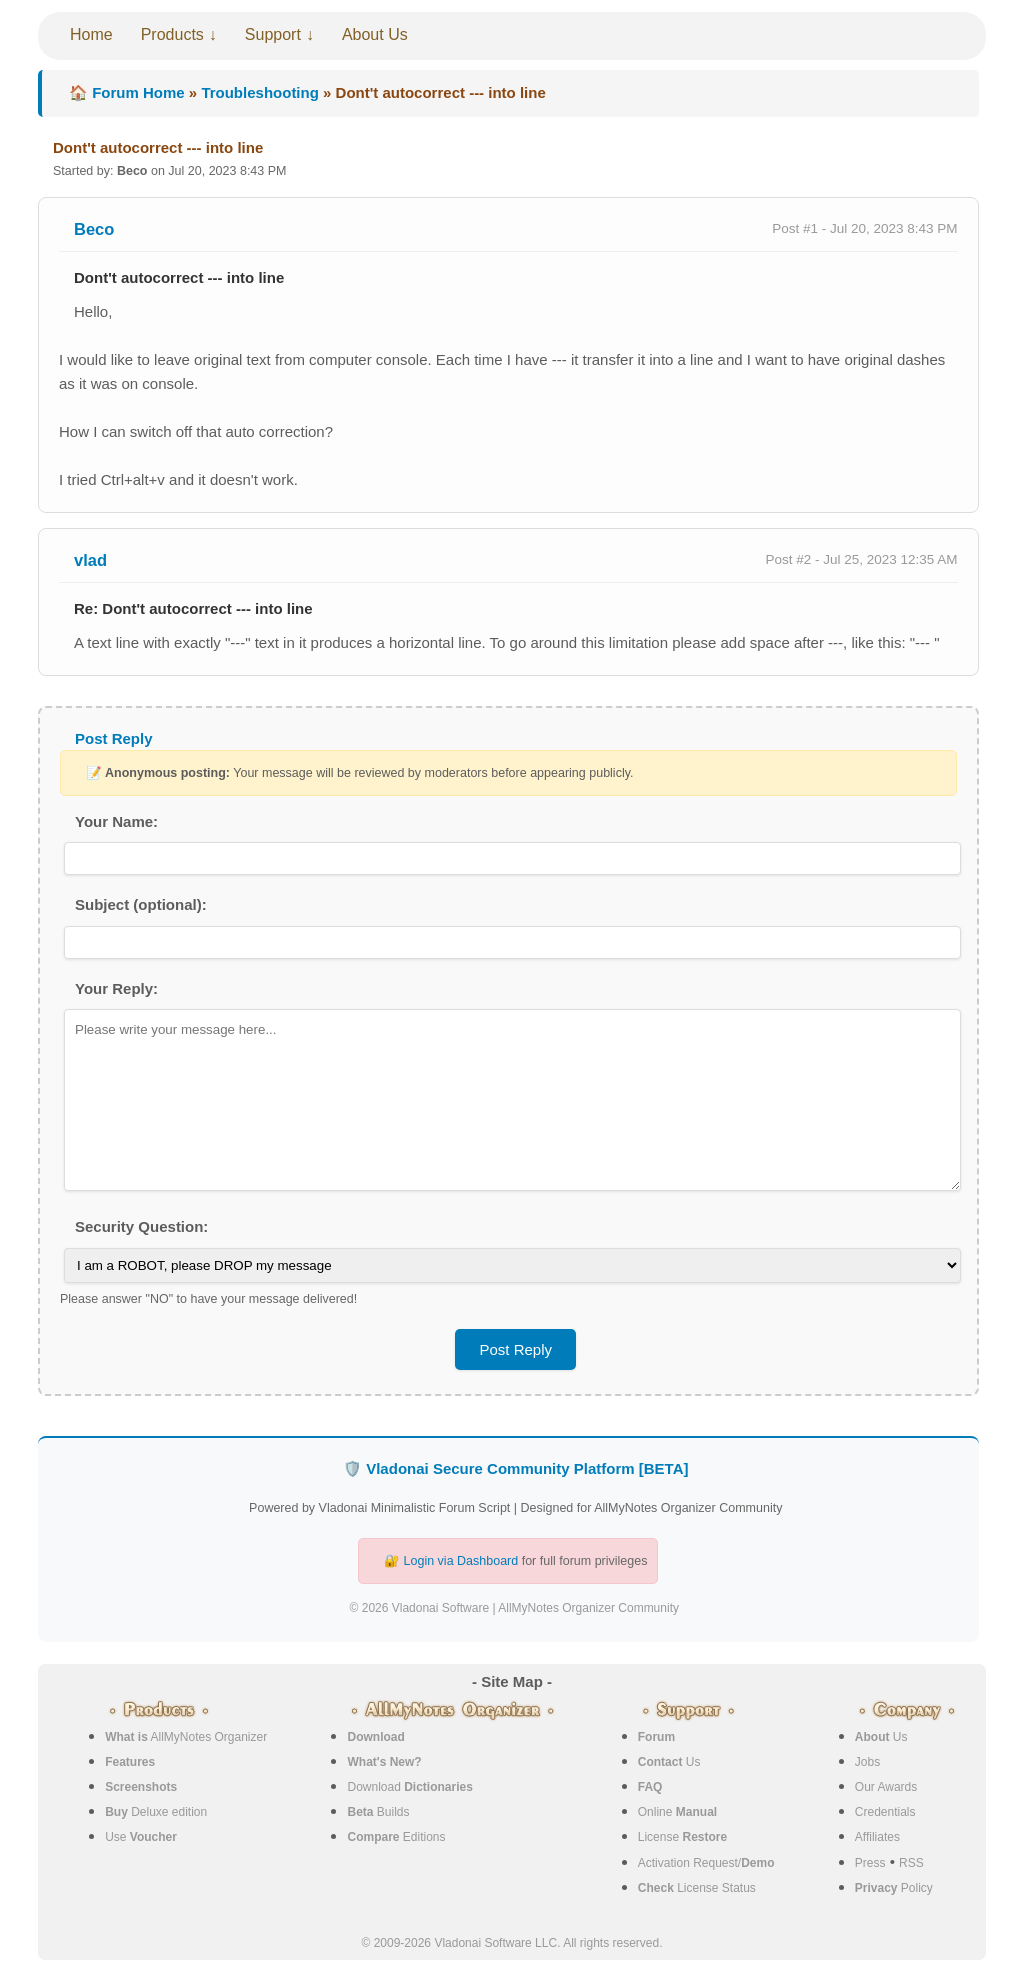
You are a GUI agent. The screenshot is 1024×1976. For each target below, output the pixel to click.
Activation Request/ (706, 1863)
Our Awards (886, 1787)
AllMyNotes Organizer (186, 1737)
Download (409, 1787)
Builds (378, 1812)
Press (870, 1863)
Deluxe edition (156, 1812)
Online (677, 1812)
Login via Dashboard (461, 1561)
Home (91, 34)
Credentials (885, 1812)
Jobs (867, 1762)
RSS (911, 1863)
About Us (375, 34)
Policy (894, 1888)
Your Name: (116, 821)
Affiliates (877, 1837)
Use (141, 1837)
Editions (396, 1837)
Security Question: (141, 1226)
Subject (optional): (141, 904)
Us (669, 1762)
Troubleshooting (260, 92)
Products (172, 34)
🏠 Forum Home (127, 92)
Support (273, 34)
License (682, 1837)
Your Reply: (116, 988)
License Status (697, 1888)
